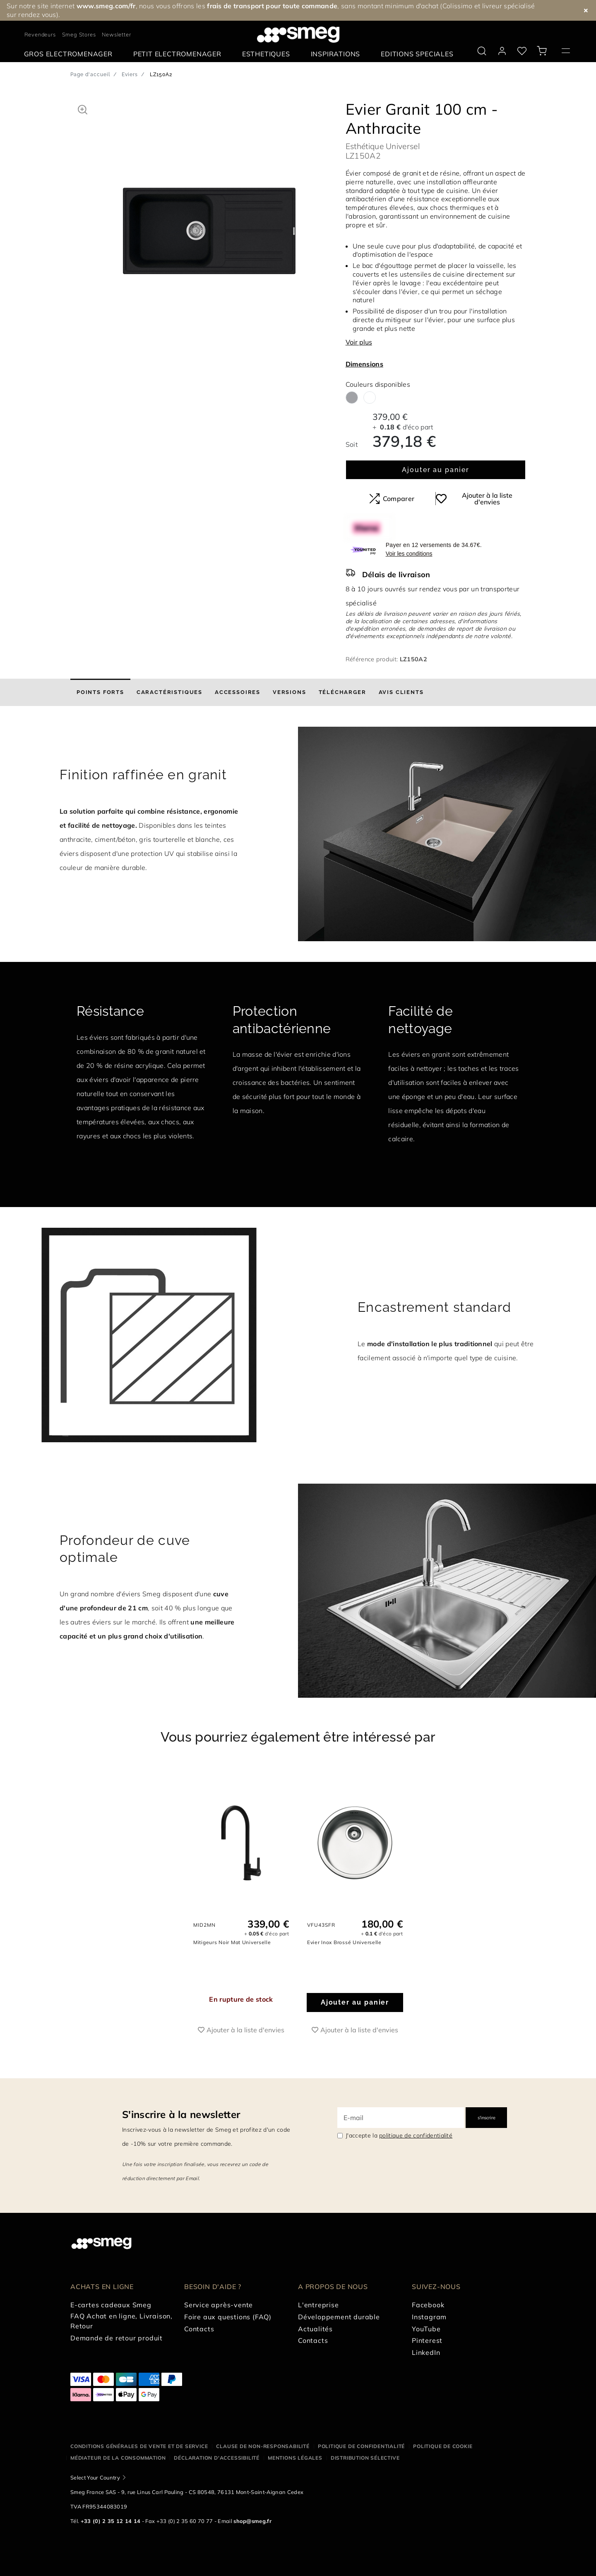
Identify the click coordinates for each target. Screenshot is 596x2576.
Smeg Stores (79, 34)
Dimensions (364, 364)
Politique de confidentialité (361, 2446)
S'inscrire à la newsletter (181, 2114)
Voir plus (359, 342)
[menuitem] (70, 54)
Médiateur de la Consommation (118, 2458)
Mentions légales (295, 2458)
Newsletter (116, 34)
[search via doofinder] (481, 50)
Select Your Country (95, 2477)
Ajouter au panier (435, 470)
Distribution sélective (365, 2458)
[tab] (100, 692)
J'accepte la (399, 2135)
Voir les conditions (409, 553)
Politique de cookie (442, 2446)
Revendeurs (40, 34)
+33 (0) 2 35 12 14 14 (111, 2521)
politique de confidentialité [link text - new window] (415, 2135)
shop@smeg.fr (252, 2521)
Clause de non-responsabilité (262, 2446)
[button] (83, 108)
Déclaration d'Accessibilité (217, 2458)
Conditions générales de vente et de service (139, 2446)
